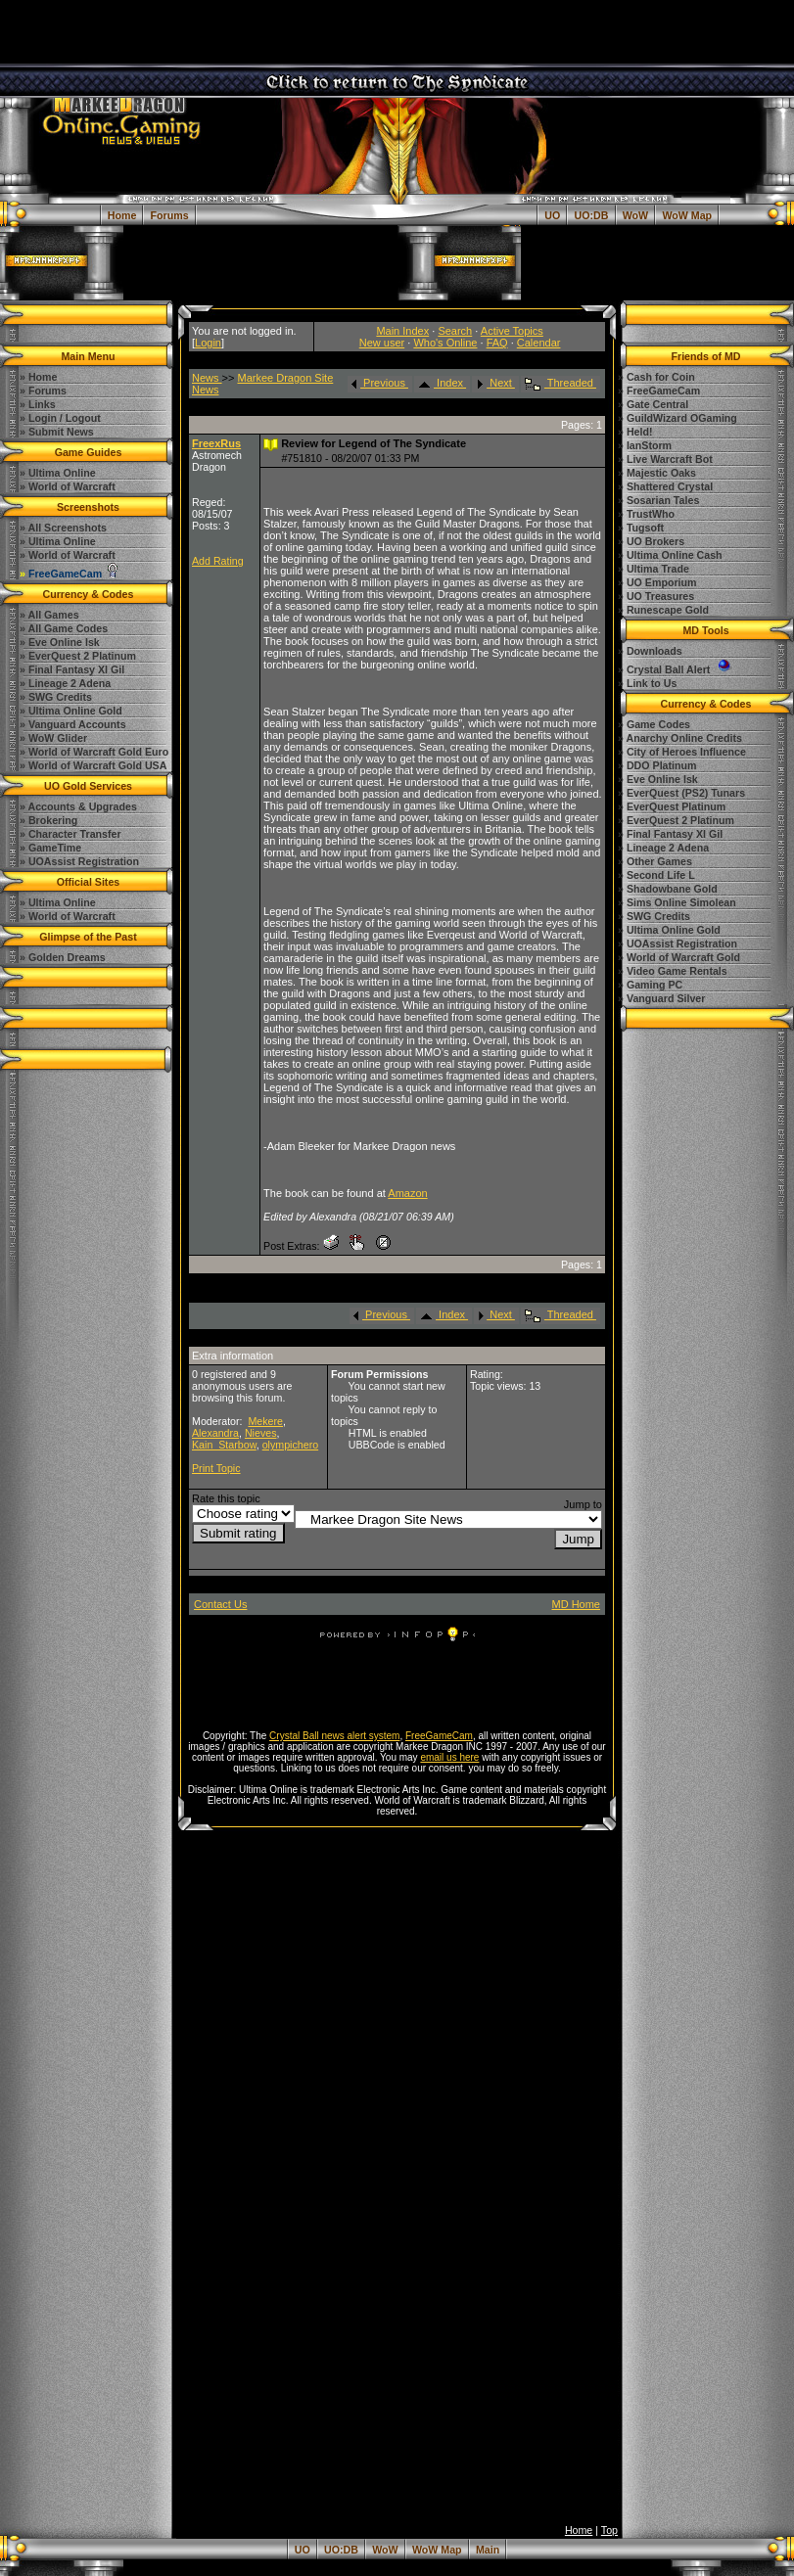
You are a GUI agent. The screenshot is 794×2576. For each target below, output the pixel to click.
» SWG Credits (56, 697)
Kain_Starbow (224, 1444)
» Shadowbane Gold (668, 889)
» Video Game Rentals (672, 971)
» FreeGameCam (659, 390)
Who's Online (445, 342)
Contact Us (220, 1604)
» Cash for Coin (656, 377)
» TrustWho (646, 514)
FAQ (497, 342)
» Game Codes (654, 724)
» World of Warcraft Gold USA (93, 765)
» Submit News (57, 431)
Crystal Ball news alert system (334, 1735)
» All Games (49, 615)
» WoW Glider (53, 738)
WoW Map (687, 215)
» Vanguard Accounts (73, 724)
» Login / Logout (60, 418)
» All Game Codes (64, 628)
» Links (38, 404)
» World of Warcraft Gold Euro (94, 752)
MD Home (575, 1604)
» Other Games (655, 861)
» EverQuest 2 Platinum (78, 656)
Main (487, 2549)
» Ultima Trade (653, 569)
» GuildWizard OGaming (677, 418)
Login (208, 342)
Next (494, 383)
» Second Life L (656, 875)
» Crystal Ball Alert (675, 669)
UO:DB (592, 215)
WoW (635, 215)
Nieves (261, 1433)
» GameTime (50, 847)
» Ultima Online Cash (670, 555)
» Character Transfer (70, 834)
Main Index (402, 331)
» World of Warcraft (68, 555)
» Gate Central (653, 404)
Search (455, 331)
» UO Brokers (651, 541)
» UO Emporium (657, 582)
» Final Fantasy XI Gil (72, 669)
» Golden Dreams (63, 957)
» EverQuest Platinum (671, 806)
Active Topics (512, 331)
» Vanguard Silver (661, 998)
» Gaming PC (650, 984)
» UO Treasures (656, 596)
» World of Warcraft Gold (679, 957)
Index (440, 383)
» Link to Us (647, 683)
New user (381, 342)
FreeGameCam (439, 1735)
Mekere (265, 1421)
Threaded (559, 383)
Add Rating (218, 561)
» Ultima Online (58, 541)
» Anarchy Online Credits (680, 738)
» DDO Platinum (657, 765)
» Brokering (48, 820)
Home (122, 215)
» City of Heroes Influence (682, 752)
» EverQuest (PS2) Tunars (681, 793)
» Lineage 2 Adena (65, 683)
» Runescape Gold (663, 610)
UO (552, 215)
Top (609, 2530)
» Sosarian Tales (658, 500)
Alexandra (215, 1433)
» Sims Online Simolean (677, 902)
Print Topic (216, 1468)
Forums (170, 215)
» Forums (43, 390)
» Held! (635, 431)
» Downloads (650, 651)
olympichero (290, 1444)
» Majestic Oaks (657, 473)
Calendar (539, 342)
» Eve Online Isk (60, 642)
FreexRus (216, 443)
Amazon (407, 1193)
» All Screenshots (63, 527)
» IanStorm (645, 445)
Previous (378, 383)
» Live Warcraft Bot (665, 459)
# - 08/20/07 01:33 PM (350, 458)
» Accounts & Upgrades (78, 806)
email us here (449, 1757)
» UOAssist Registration (79, 861)
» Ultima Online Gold (71, 710)
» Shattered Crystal (665, 486)
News (207, 378)
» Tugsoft (641, 527)
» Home (39, 377)
